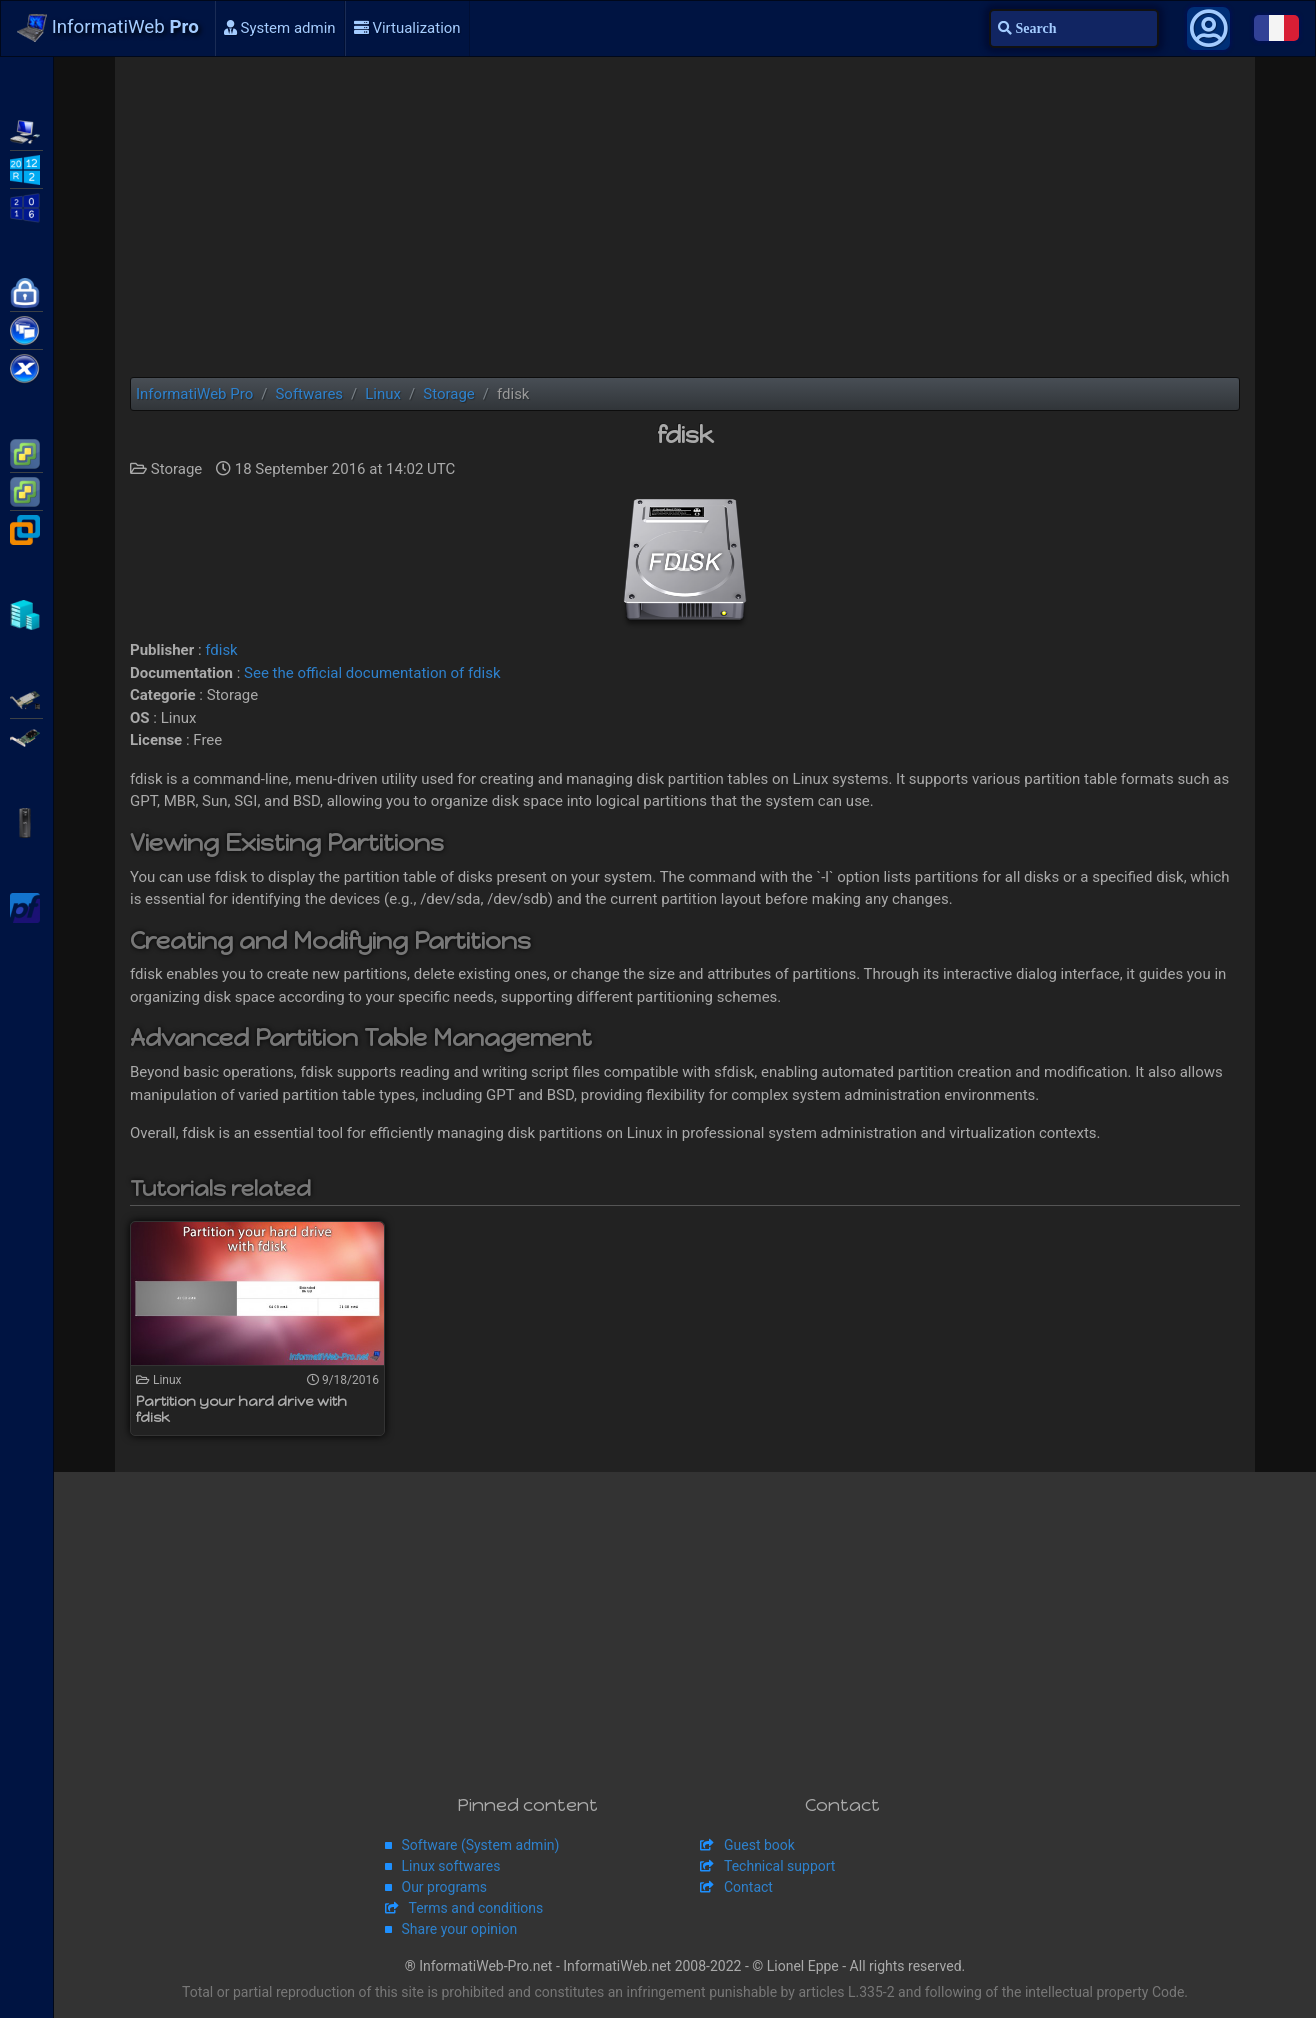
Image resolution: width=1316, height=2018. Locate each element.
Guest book (759, 1845)
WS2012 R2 (26, 168)
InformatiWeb (108, 28)
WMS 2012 (26, 130)
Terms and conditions (476, 1908)
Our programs (444, 1887)
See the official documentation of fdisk (372, 673)
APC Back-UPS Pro (26, 821)
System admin (280, 28)
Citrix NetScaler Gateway (26, 291)
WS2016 (26, 206)
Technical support (779, 1866)
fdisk (221, 650)
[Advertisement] (685, 217)
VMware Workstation (26, 528)
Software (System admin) (481, 1845)
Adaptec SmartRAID (26, 698)
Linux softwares (451, 1866)
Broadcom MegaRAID (26, 736)
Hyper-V (26, 613)
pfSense (26, 906)
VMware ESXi (26, 452)
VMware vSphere (26, 490)
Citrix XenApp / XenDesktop (26, 329)
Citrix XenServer (26, 367)
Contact (748, 1887)
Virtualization (407, 28)
